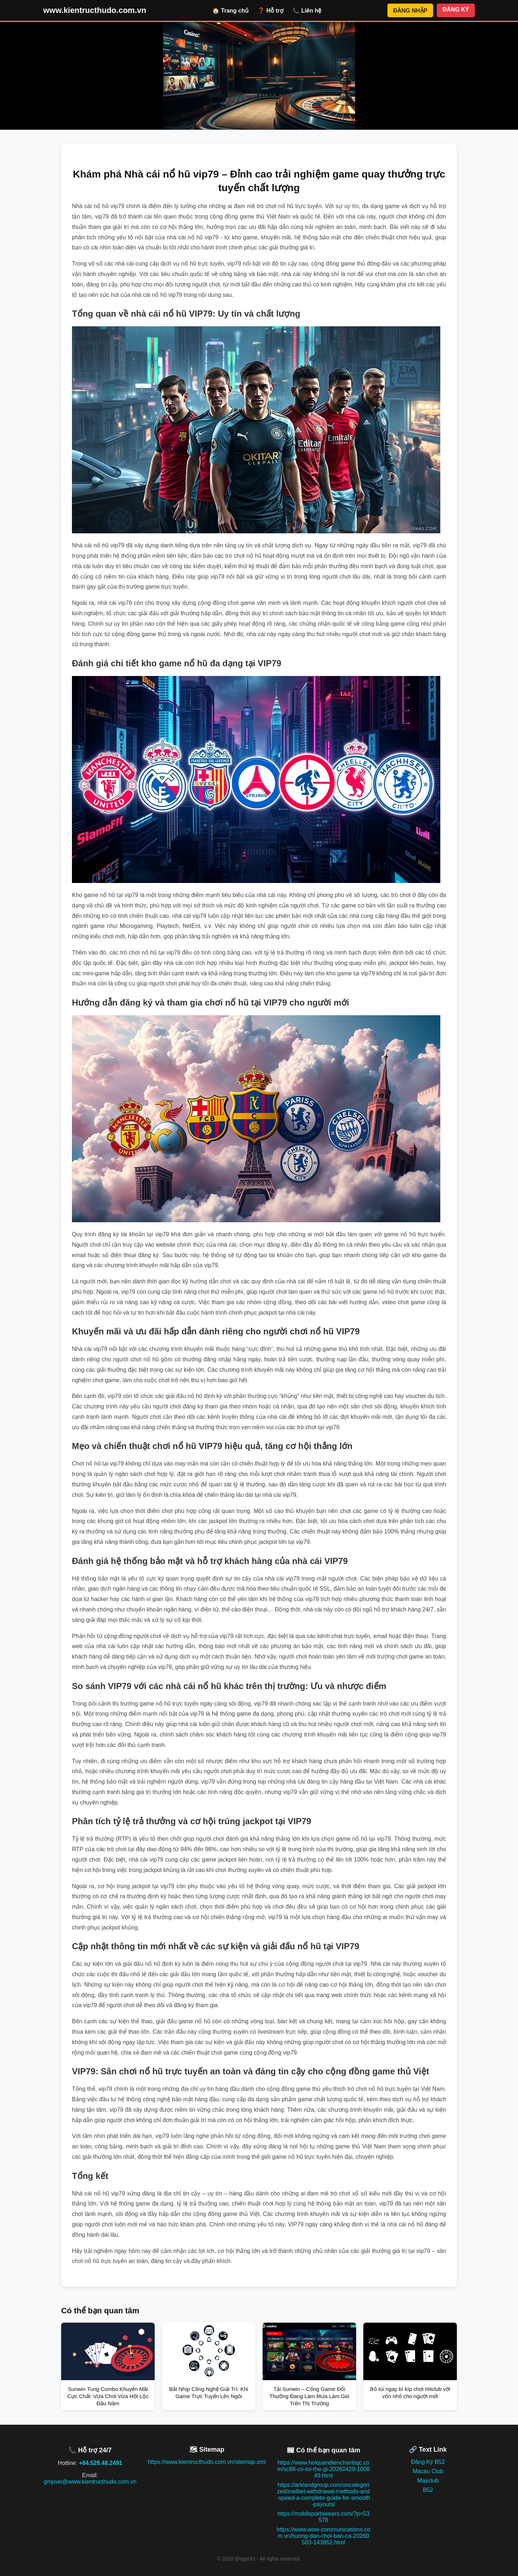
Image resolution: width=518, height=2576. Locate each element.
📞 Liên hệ (307, 11)
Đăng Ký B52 (428, 2462)
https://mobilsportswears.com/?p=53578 (323, 2517)
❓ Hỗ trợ (270, 11)
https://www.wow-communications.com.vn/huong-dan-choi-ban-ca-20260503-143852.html (324, 2535)
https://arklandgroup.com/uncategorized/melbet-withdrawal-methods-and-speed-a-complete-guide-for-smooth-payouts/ (323, 2494)
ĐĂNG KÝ (455, 9)
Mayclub (428, 2481)
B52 (428, 2490)
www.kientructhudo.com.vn (94, 10)
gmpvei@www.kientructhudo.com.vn (90, 2482)
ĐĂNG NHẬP (410, 11)
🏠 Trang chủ (230, 11)
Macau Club (428, 2471)
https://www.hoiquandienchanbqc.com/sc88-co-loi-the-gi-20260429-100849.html (323, 2469)
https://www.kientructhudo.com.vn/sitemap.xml (207, 2462)
